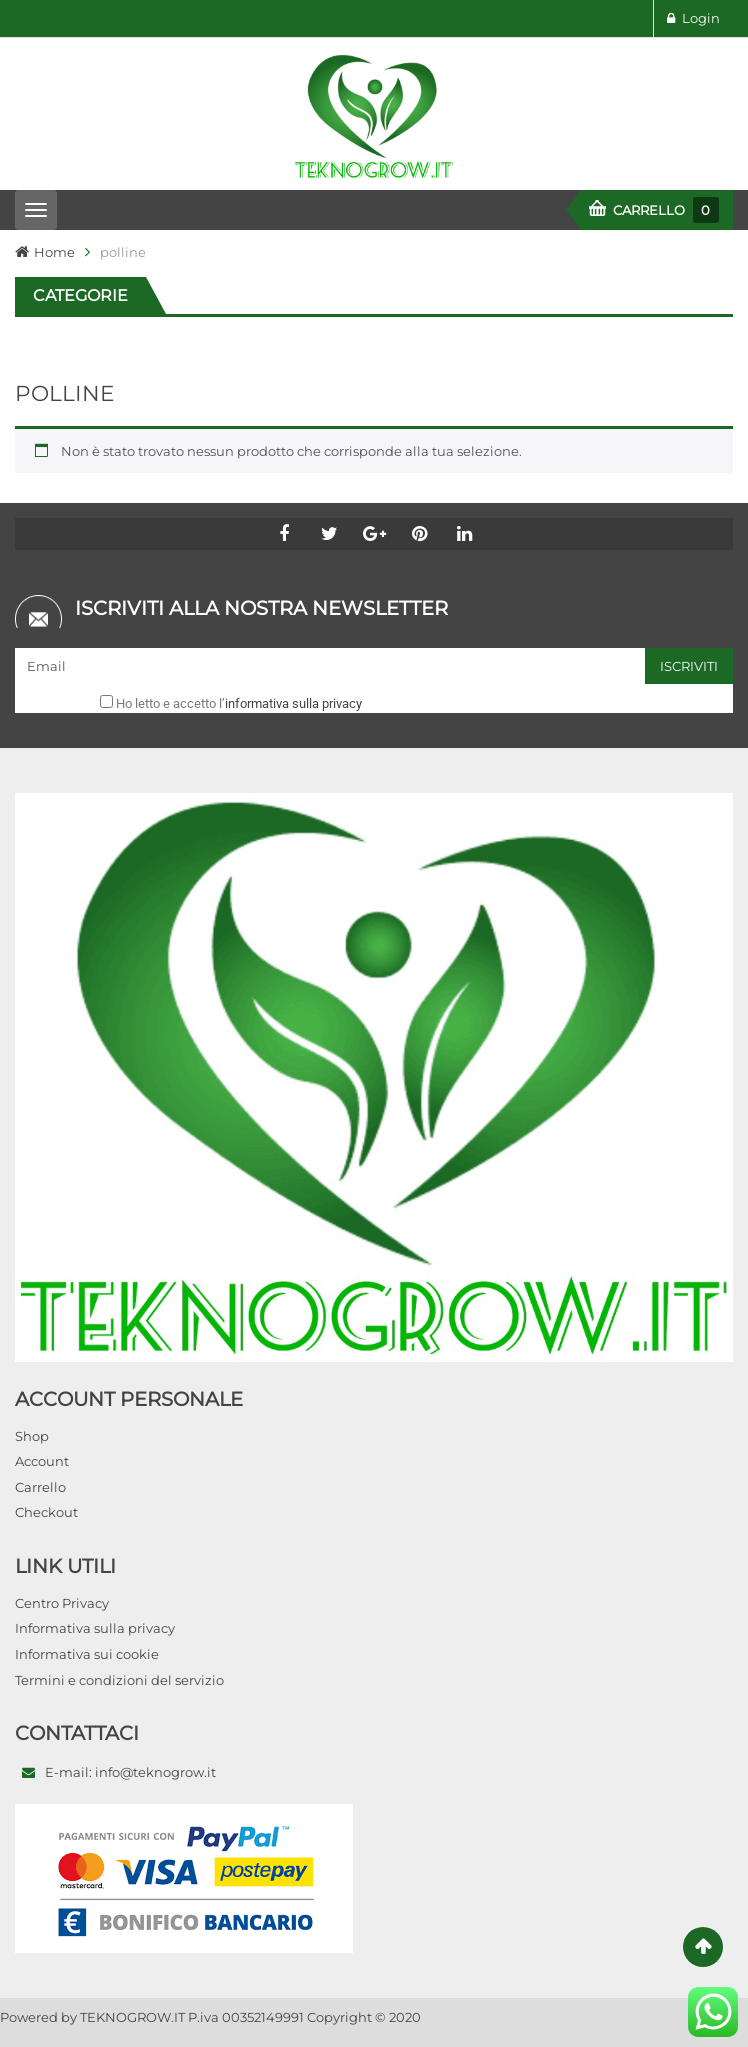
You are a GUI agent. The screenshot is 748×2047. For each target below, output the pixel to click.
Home (54, 252)
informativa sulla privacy (293, 703)
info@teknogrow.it (155, 1772)
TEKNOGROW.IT (132, 2017)
